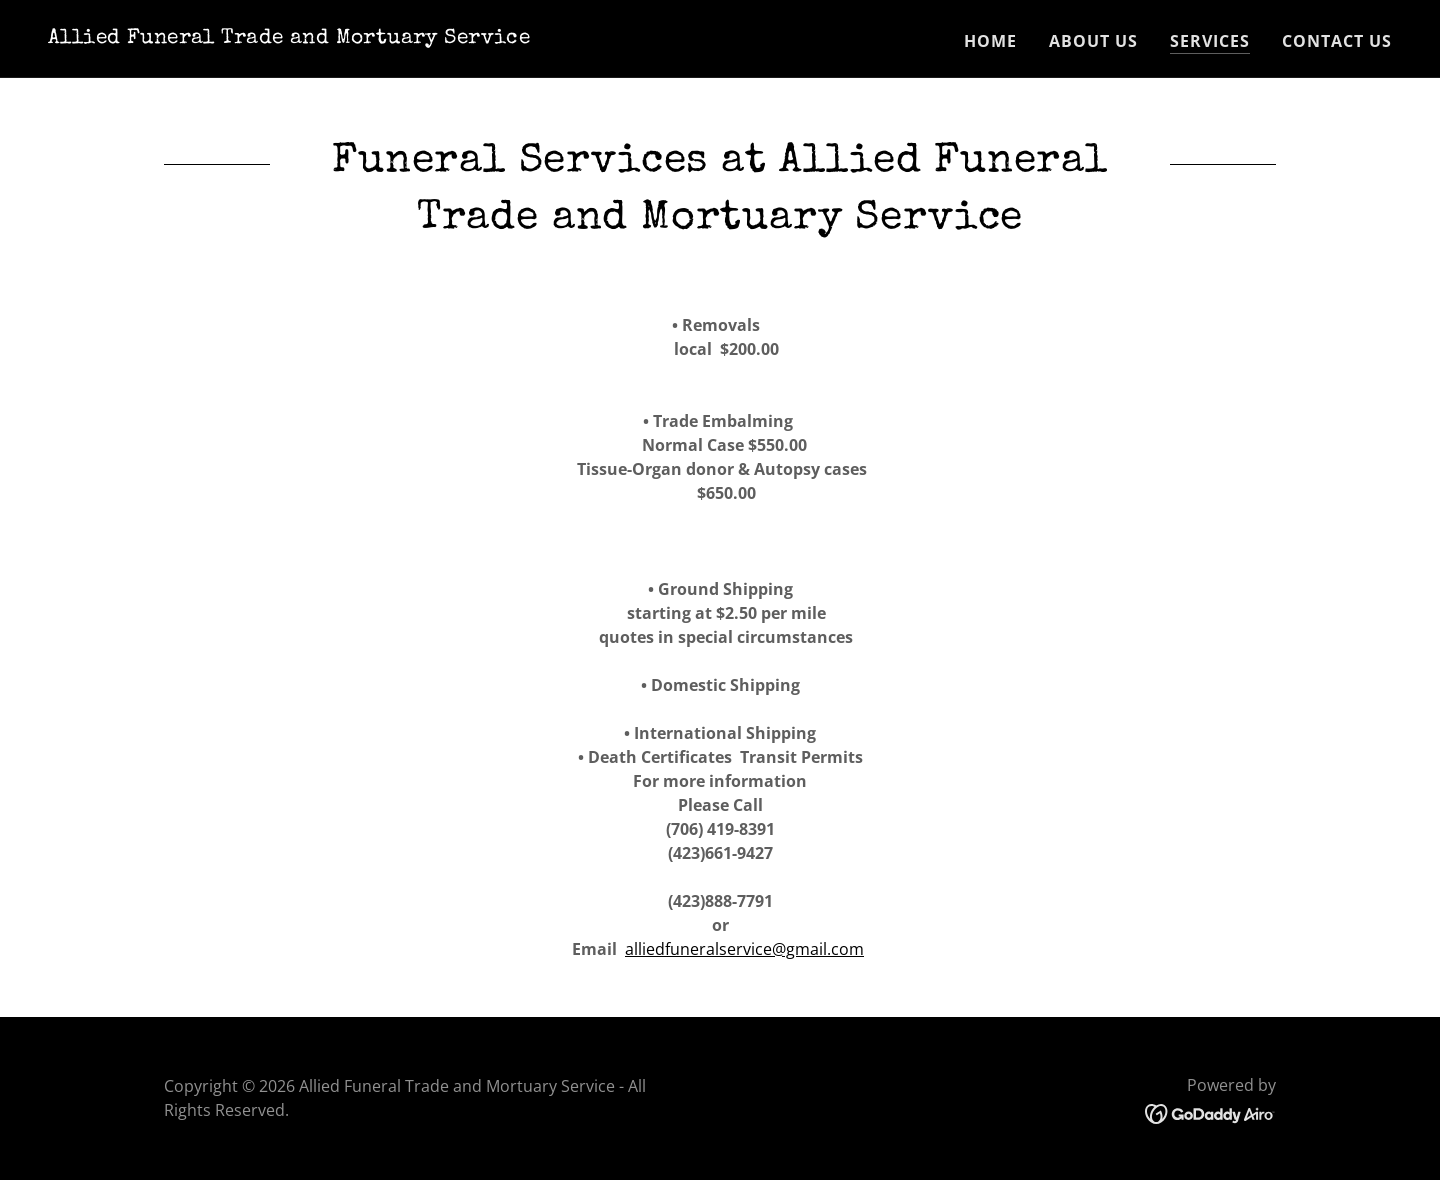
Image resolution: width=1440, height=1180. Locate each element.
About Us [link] (1093, 41)
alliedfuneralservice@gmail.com (744, 949)
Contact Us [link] (1337, 41)
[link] (289, 37)
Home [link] (990, 41)
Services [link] (1210, 41)
